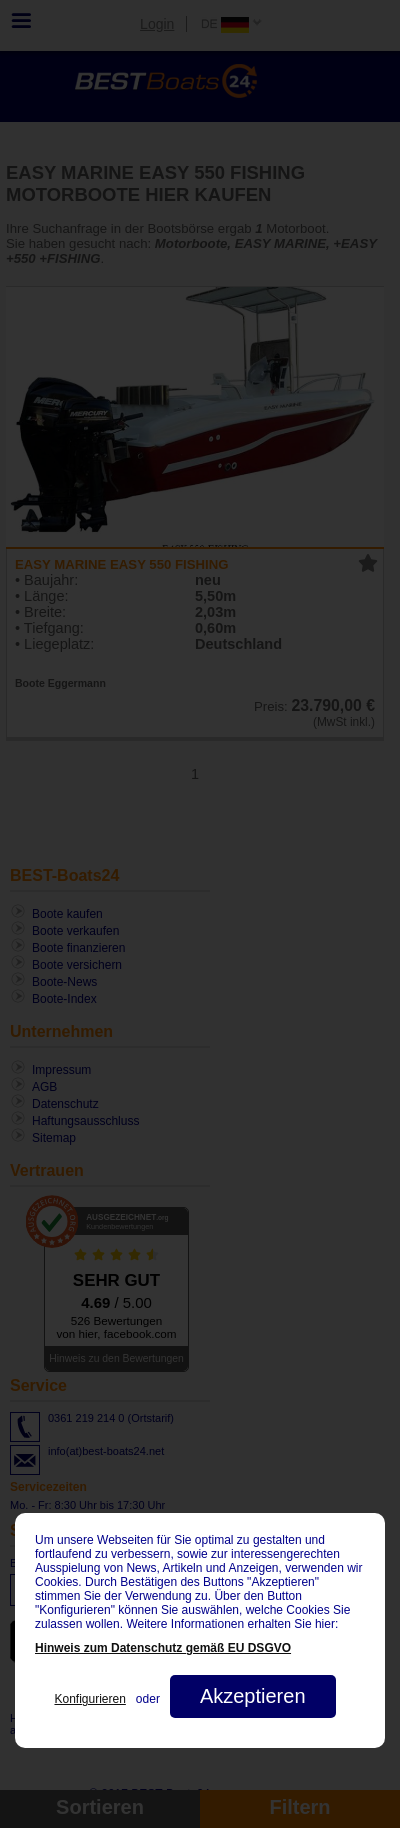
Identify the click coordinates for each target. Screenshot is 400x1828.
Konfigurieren (89, 1699)
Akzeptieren (253, 1696)
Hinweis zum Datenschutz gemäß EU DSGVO (163, 1648)
